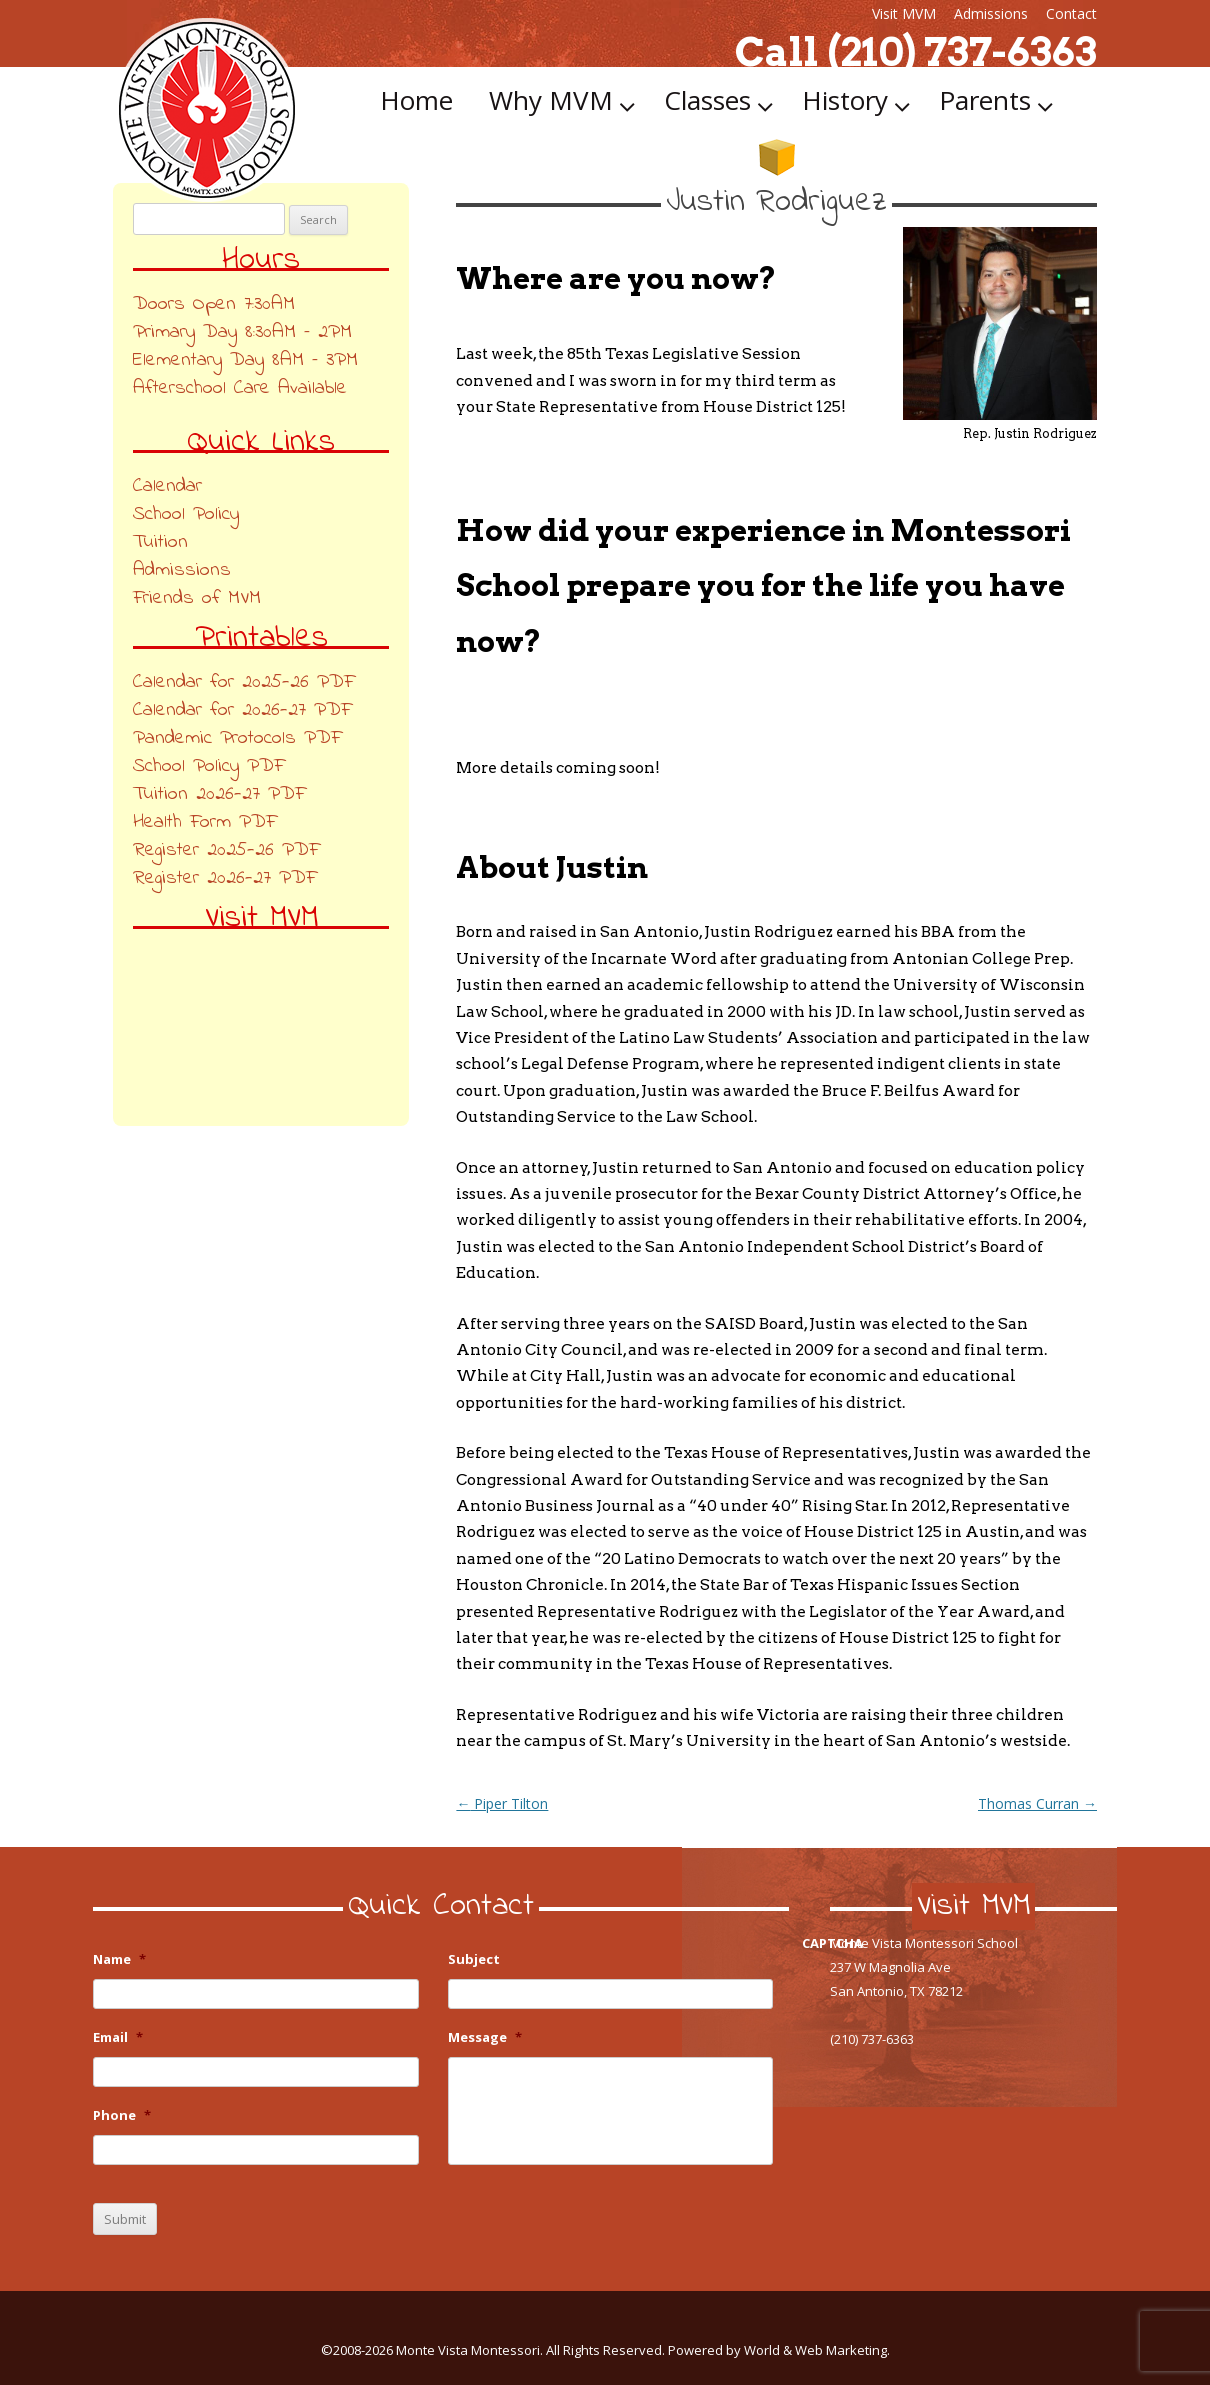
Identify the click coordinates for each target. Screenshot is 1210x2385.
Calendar (167, 486)
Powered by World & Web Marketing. (779, 2350)
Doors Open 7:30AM (214, 304)
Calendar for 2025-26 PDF (243, 682)
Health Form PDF (204, 822)
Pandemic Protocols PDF (237, 738)
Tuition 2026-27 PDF (219, 794)
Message (485, 2037)
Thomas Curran (1037, 1803)
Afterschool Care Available (240, 388)
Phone (122, 2115)
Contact (1071, 13)
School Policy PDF (208, 766)
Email (118, 2037)
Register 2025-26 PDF (226, 850)
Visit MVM (904, 13)
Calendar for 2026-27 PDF (242, 710)
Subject (474, 1959)
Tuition (160, 542)
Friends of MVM (197, 598)
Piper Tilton (502, 1803)
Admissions (991, 13)
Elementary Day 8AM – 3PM (245, 360)
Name (119, 1959)
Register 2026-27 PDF (224, 878)
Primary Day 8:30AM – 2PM (242, 332)
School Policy (186, 514)
